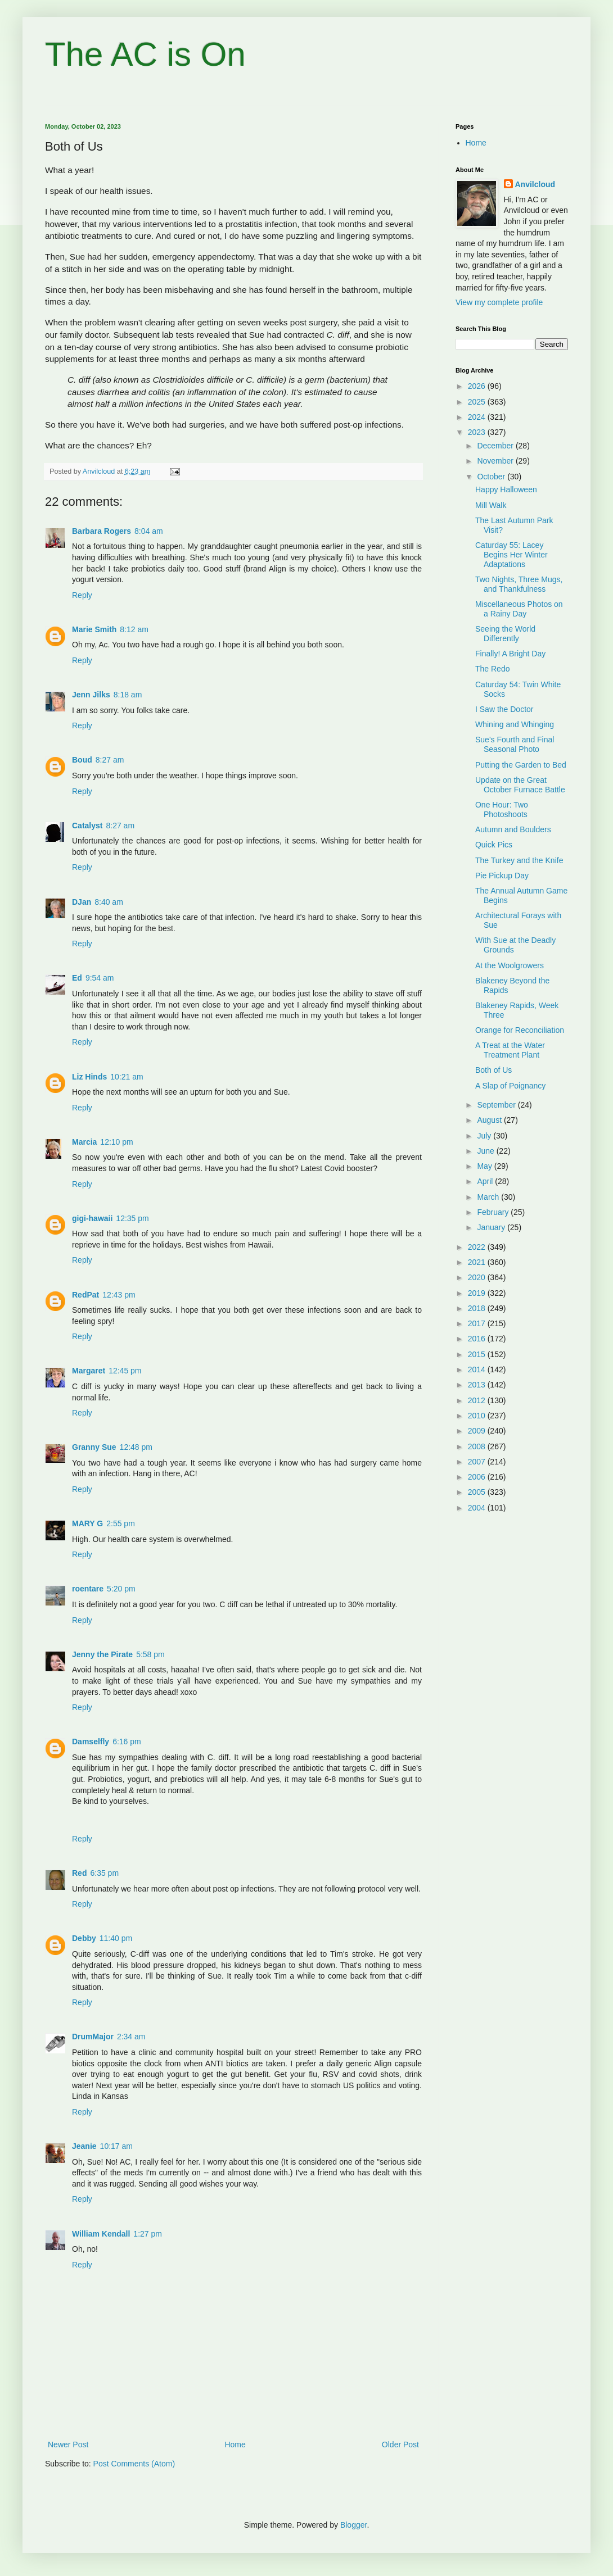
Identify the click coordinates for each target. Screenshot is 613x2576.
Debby (84, 1938)
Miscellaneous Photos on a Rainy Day (519, 609)
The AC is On (145, 54)
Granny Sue (94, 1447)
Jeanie (84, 2146)
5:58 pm (150, 1654)
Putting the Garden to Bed (520, 764)
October (492, 476)
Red (79, 1872)
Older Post (400, 2444)
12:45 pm (125, 1370)
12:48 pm (136, 1447)
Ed (77, 977)
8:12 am (134, 629)
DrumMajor (93, 2036)
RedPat (85, 1294)
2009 (478, 1430)
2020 (478, 1277)
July (485, 1135)
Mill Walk (490, 505)
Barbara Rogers (101, 531)
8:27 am (110, 759)
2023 (478, 432)
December (496, 445)
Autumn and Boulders (513, 829)
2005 (478, 1491)
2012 (478, 1400)
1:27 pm (147, 2233)
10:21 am (126, 1076)
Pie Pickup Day (502, 875)
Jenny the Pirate (102, 1654)
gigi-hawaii (92, 1218)
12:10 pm (116, 1141)
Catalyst (87, 825)
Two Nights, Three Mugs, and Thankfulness (518, 584)
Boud (82, 759)
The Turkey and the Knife (519, 860)
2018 (478, 1308)
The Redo (492, 668)
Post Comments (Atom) (134, 2463)
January (492, 1227)
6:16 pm (126, 1741)
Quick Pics (493, 844)
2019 (478, 1293)
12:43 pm (118, 1294)
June (486, 1150)
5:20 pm (121, 1588)
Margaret (88, 1370)
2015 (478, 1354)
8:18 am (128, 694)
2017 (478, 1323)
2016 (478, 1338)
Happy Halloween (506, 489)
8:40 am (108, 901)
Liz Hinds (89, 1076)
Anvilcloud (535, 184)
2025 (478, 401)
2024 (478, 416)
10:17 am (116, 2146)
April (486, 1181)
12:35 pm (132, 1218)
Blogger (353, 2524)
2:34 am (131, 2036)
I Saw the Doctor (504, 709)
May (485, 1166)
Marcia (84, 1141)
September (497, 1104)
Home (234, 2444)
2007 (478, 1461)
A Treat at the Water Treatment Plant (510, 1050)
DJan (81, 901)
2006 (478, 1476)
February (494, 1212)
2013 (478, 1384)
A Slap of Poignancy (510, 1085)
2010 (478, 1415)
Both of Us (493, 1069)
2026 (478, 386)
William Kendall (101, 2233)
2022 (478, 1246)
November (496, 460)
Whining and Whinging (514, 724)
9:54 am (99, 977)
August (490, 1119)
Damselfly (90, 1741)
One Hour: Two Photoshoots (501, 809)
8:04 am (148, 531)
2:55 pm (120, 1523)
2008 (478, 1446)
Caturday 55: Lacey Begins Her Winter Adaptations (511, 555)
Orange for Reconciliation (519, 1030)
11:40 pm (116, 1938)
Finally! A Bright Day (510, 653)
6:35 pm (104, 1872)
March (489, 1196)
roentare (87, 1588)
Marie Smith (94, 629)
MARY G (87, 1523)
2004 (478, 1507)
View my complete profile (499, 302)
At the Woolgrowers (509, 965)
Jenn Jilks (91, 694)
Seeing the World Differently (505, 633)
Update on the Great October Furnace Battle (520, 784)
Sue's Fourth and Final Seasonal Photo (514, 744)
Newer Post (68, 2444)
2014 (478, 1369)
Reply (82, 595)
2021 (478, 1262)
